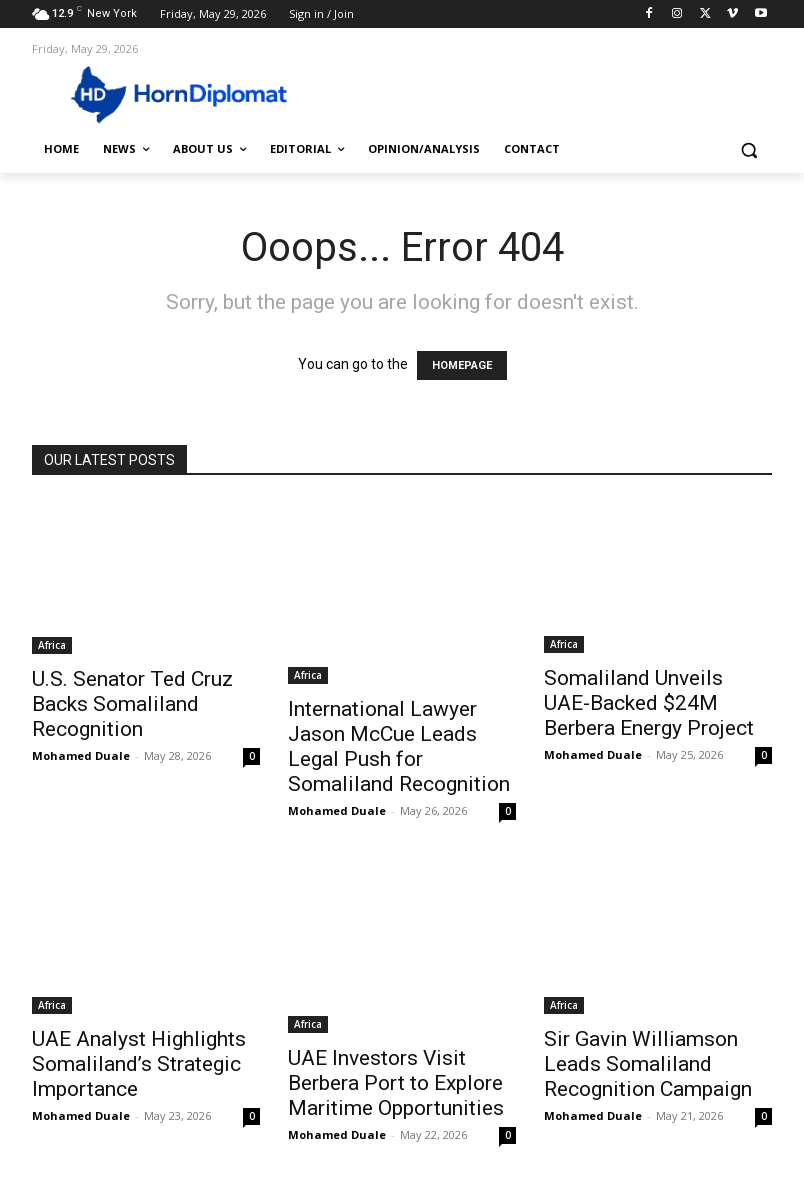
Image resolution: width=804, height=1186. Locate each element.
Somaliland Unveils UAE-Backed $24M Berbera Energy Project (649, 703)
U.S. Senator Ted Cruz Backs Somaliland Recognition (132, 704)
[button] (748, 149)
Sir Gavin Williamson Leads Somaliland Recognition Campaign (648, 1064)
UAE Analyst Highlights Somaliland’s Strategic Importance (139, 1064)
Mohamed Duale (81, 755)
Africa (52, 645)
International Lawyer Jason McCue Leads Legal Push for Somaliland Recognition (399, 746)
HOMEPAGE (462, 365)
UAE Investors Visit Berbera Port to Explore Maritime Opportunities (396, 1083)
